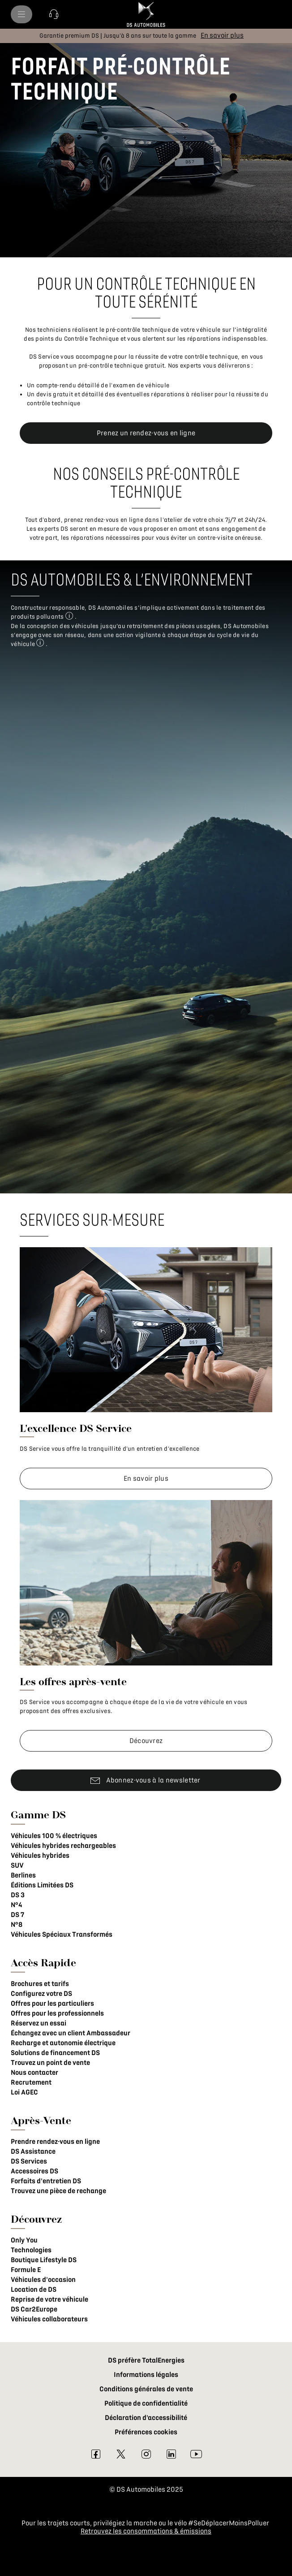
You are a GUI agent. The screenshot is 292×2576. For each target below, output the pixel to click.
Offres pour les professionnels (57, 2013)
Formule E (26, 2270)
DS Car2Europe (34, 2309)
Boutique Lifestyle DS (44, 2260)
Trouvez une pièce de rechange (58, 2191)
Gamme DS (38, 1814)
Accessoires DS (34, 2171)
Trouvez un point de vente (50, 2063)
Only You (24, 2240)
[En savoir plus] (222, 35)
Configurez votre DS (41, 1994)
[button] (54, 14)
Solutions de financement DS (55, 2053)
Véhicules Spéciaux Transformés (61, 1934)
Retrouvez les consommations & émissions (146, 2531)
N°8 (16, 1925)
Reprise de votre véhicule (49, 2299)
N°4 (16, 1905)
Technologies (31, 2250)
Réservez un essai (38, 2023)
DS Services (29, 2161)
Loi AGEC (24, 2092)
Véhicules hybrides (40, 1856)
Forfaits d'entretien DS (46, 2181)
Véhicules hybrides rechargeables (63, 1846)
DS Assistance (33, 2151)
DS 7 (17, 1915)
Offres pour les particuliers (52, 2003)
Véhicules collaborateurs (49, 2319)
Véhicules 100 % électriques (54, 1836)
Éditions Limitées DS (42, 1885)
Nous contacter (34, 2073)
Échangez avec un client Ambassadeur (70, 2033)
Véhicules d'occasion (43, 2280)
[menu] (21, 14)
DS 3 (18, 1895)
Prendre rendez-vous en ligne (55, 2142)
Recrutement (31, 2082)
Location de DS (33, 2289)
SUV (17, 1865)
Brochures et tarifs (40, 1984)
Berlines (23, 1875)
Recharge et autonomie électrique (63, 2043)
